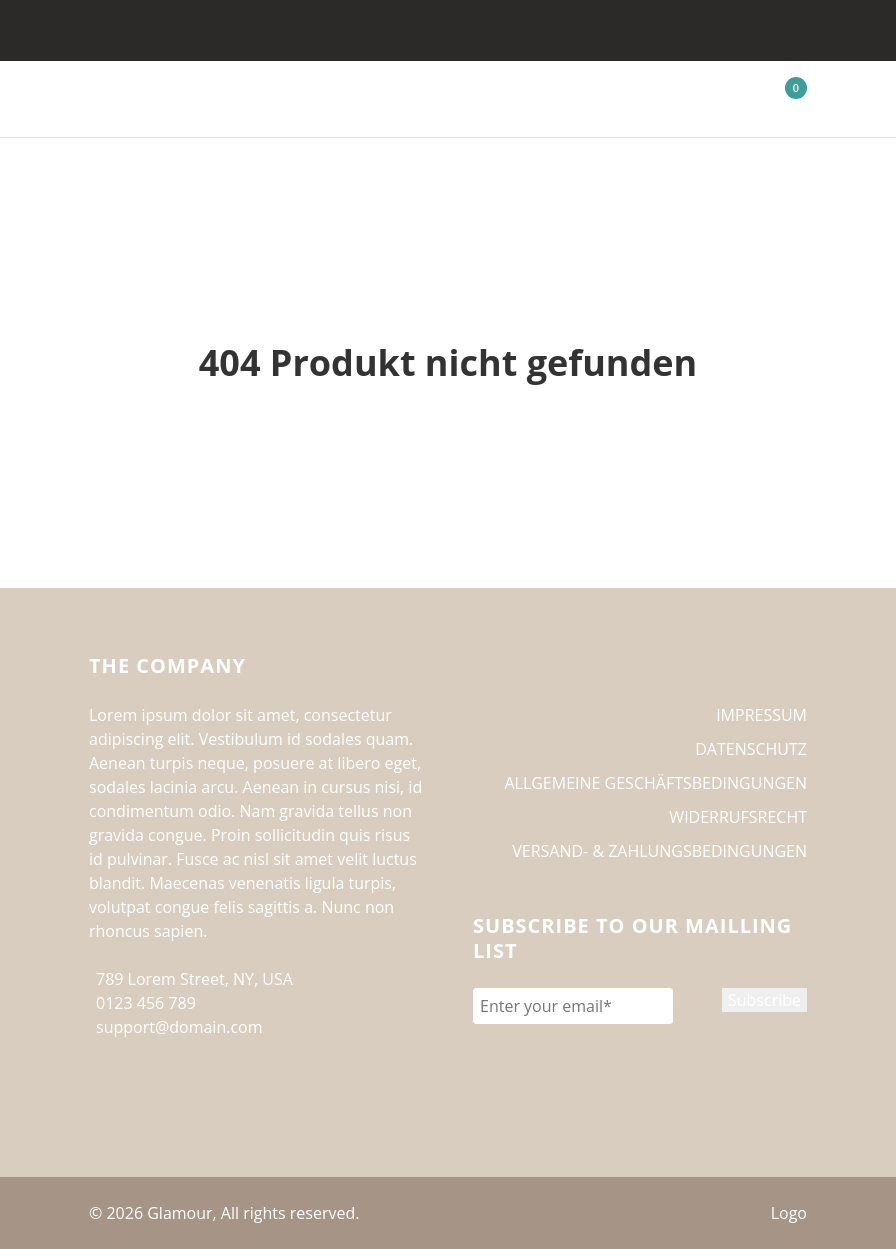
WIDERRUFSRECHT (738, 817)
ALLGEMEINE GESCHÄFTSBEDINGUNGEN (655, 783)
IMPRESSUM (761, 715)
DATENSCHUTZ (751, 749)
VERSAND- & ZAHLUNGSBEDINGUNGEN (659, 851)
